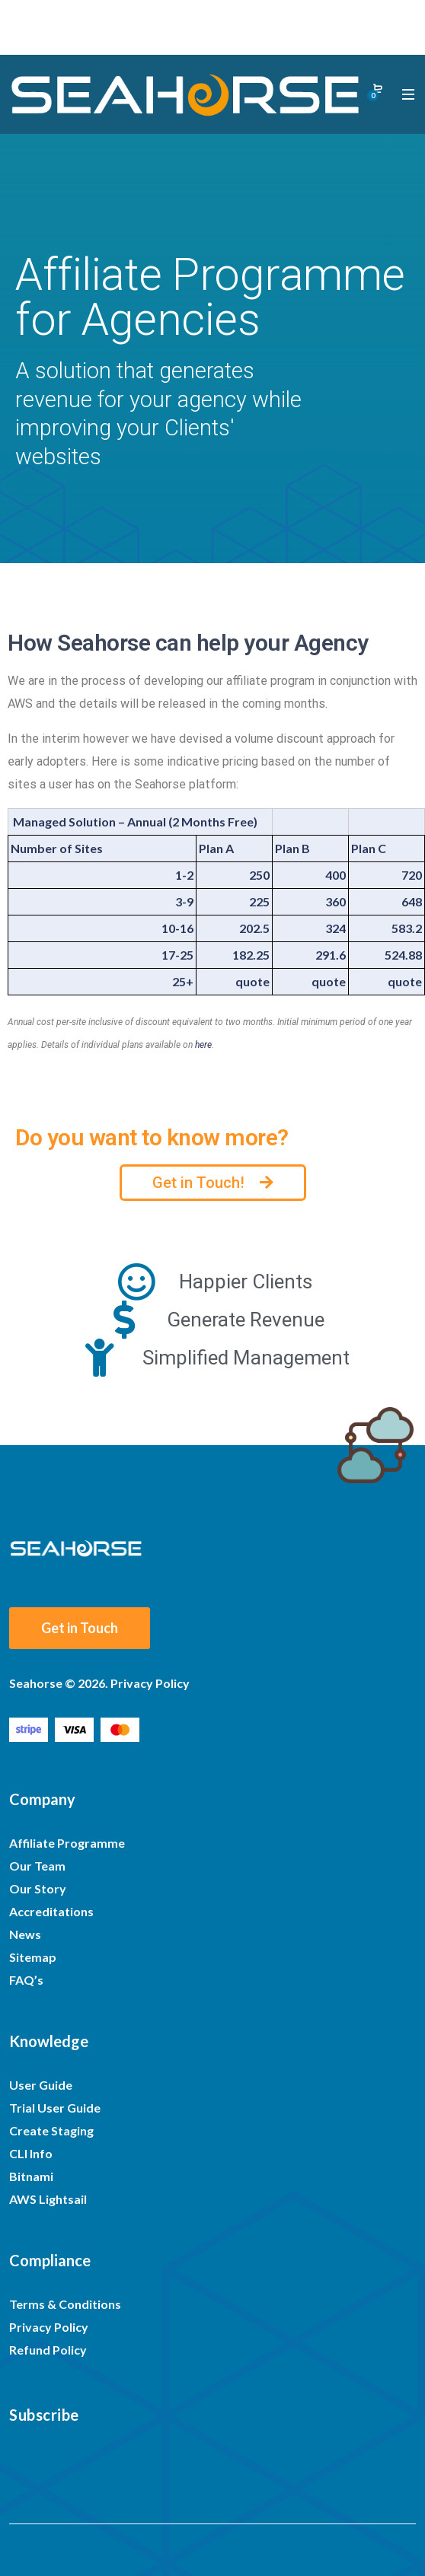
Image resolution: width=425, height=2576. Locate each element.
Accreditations (51, 1911)
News (25, 1934)
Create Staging (51, 2130)
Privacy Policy (48, 2327)
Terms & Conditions (65, 2304)
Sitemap (32, 1957)
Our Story (37, 1888)
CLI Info (31, 2153)
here (203, 1045)
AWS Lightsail (48, 2199)
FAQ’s (26, 1980)
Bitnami (31, 2176)
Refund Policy (48, 2349)
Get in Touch (79, 1627)
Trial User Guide (55, 2107)
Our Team (37, 1865)
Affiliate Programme (67, 1843)
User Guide (40, 2085)
